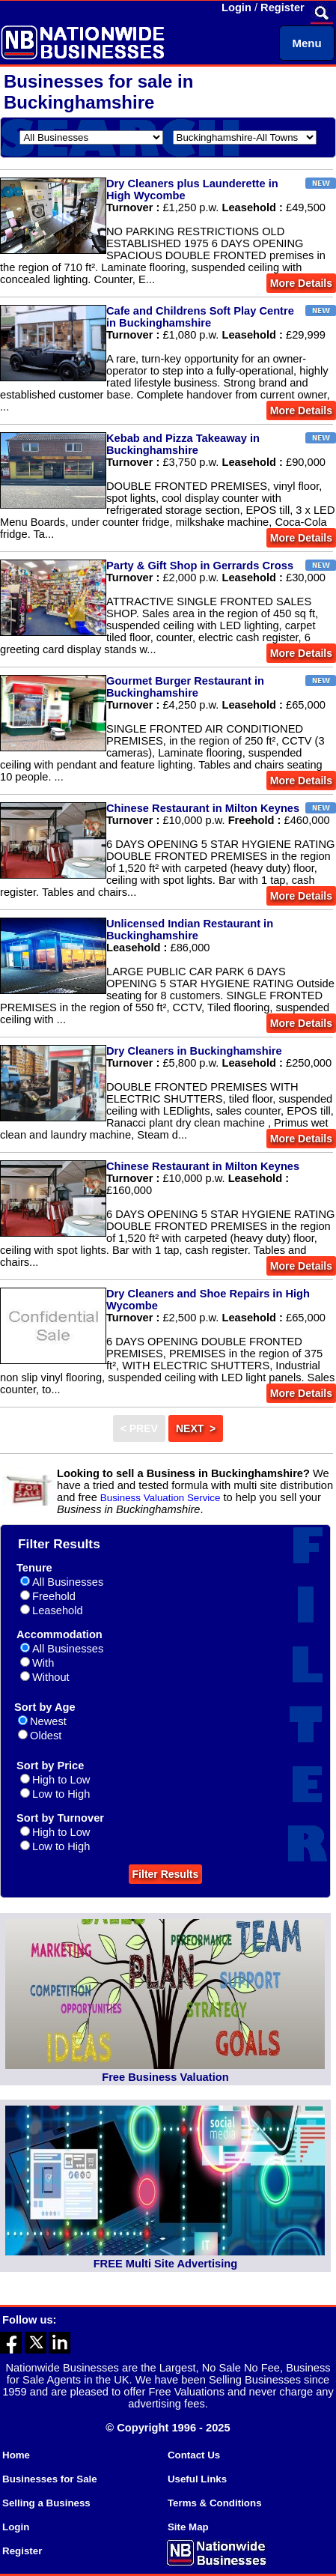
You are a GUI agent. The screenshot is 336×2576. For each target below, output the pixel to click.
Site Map (188, 2527)
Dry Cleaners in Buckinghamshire (194, 1051)
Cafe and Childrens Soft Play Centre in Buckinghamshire (200, 317)
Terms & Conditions (215, 2503)
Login (236, 7)
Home (16, 2455)
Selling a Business (46, 2503)
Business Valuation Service (160, 1497)
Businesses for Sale (49, 2479)
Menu (306, 43)
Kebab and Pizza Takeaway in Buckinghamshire (183, 444)
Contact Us (194, 2455)
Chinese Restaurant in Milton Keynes (202, 808)
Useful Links (197, 2479)
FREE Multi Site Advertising (165, 2264)
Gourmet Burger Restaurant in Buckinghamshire (185, 687)
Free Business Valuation (165, 2077)
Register (282, 7)
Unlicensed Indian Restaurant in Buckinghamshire (189, 930)
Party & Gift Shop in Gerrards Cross (199, 566)
